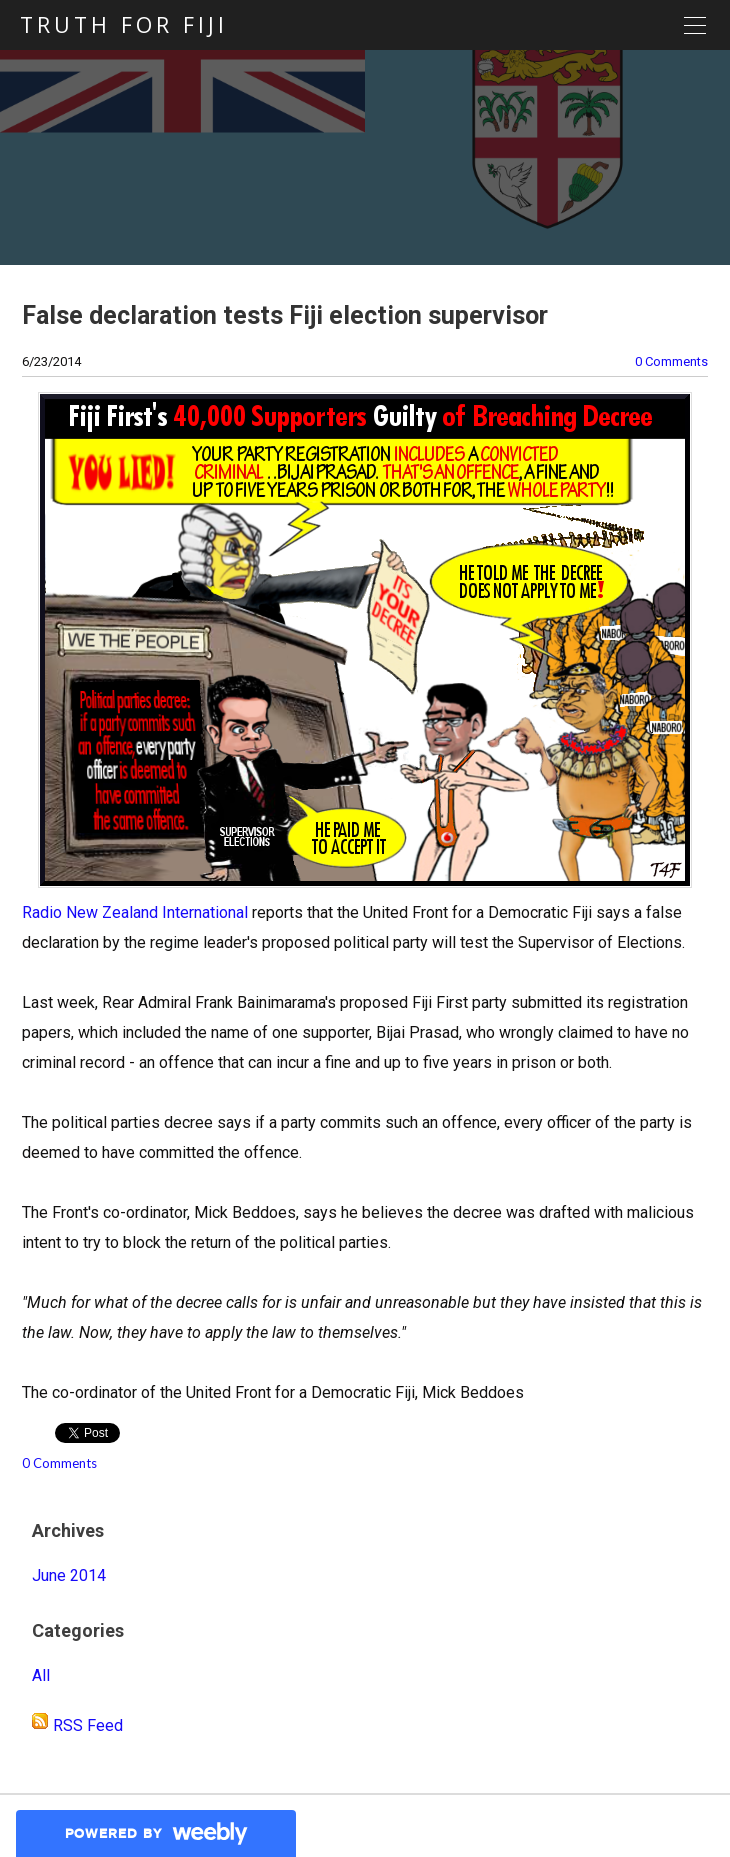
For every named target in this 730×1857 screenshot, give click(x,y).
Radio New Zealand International (135, 912)
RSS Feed (88, 1725)
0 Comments (671, 361)
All (41, 1675)
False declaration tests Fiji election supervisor (285, 315)
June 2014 (69, 1575)
